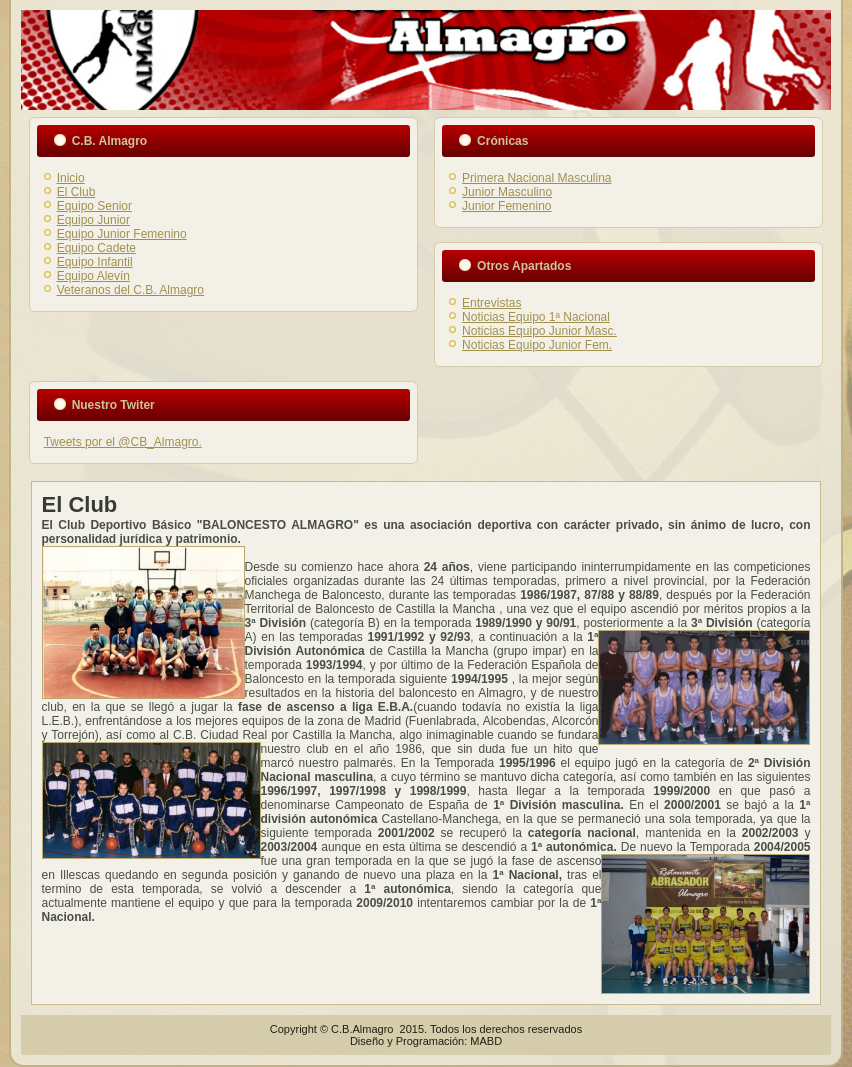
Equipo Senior (94, 206)
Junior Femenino (506, 206)
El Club (76, 192)
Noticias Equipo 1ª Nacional (536, 317)
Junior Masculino (507, 192)
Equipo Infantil (95, 262)
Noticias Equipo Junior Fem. (537, 345)
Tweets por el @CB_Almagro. (123, 442)
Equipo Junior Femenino (122, 234)
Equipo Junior (93, 220)
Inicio (71, 178)
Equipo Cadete (96, 248)
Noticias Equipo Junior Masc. (539, 331)
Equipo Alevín (93, 276)
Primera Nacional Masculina (536, 178)
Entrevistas (491, 303)
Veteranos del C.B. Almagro (130, 290)
